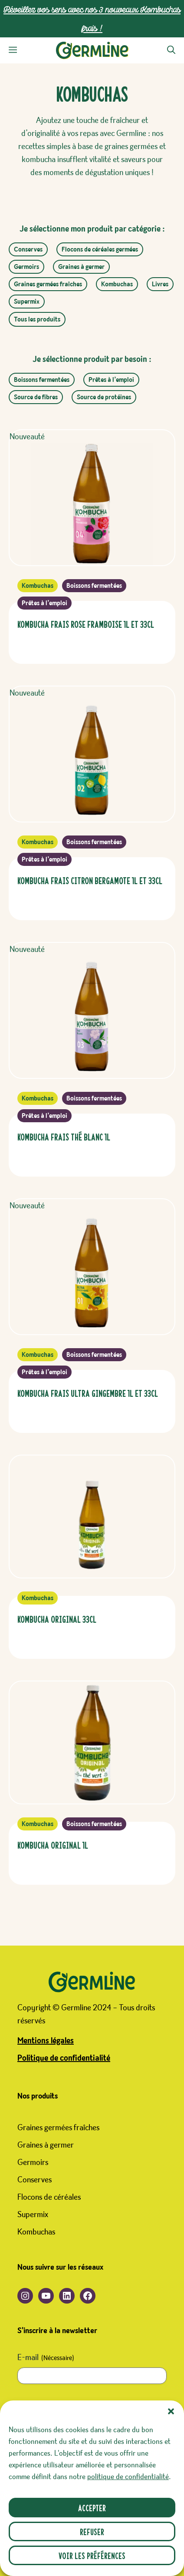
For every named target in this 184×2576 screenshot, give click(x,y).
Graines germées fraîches (48, 284)
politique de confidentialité (128, 2477)
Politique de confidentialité (63, 2058)
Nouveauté (27, 436)
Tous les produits (37, 319)
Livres (160, 284)
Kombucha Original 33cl (56, 1619)
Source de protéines (104, 397)
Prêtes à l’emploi (111, 379)
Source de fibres (36, 397)
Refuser (92, 2531)
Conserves (28, 249)
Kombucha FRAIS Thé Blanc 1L (63, 1136)
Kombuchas (117, 284)
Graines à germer (81, 266)
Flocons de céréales (49, 2197)
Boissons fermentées (41, 379)
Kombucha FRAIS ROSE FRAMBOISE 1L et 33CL (85, 624)
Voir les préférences (92, 2555)
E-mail (45, 2358)
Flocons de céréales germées (100, 249)
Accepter (92, 2507)
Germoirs (26, 266)
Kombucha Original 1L (52, 1845)
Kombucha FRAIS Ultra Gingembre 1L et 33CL (87, 1393)
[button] (171, 2411)
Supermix (26, 301)
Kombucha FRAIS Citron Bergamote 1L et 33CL (89, 880)
